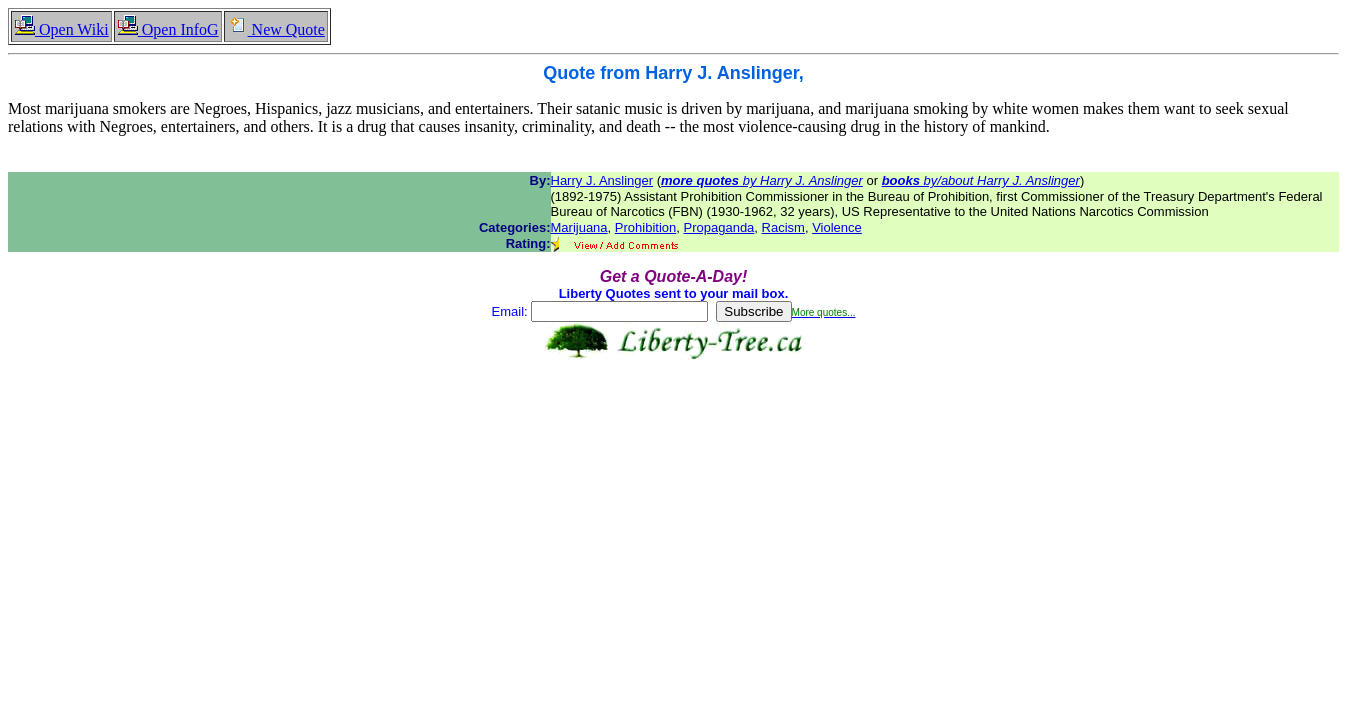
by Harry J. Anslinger (762, 180)
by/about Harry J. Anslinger (981, 180)
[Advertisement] (674, 423)
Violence (837, 227)
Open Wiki (61, 29)
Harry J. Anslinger (602, 180)
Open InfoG (168, 29)
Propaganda (719, 227)
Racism (783, 227)
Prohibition (645, 227)
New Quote (276, 29)
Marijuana (579, 227)
